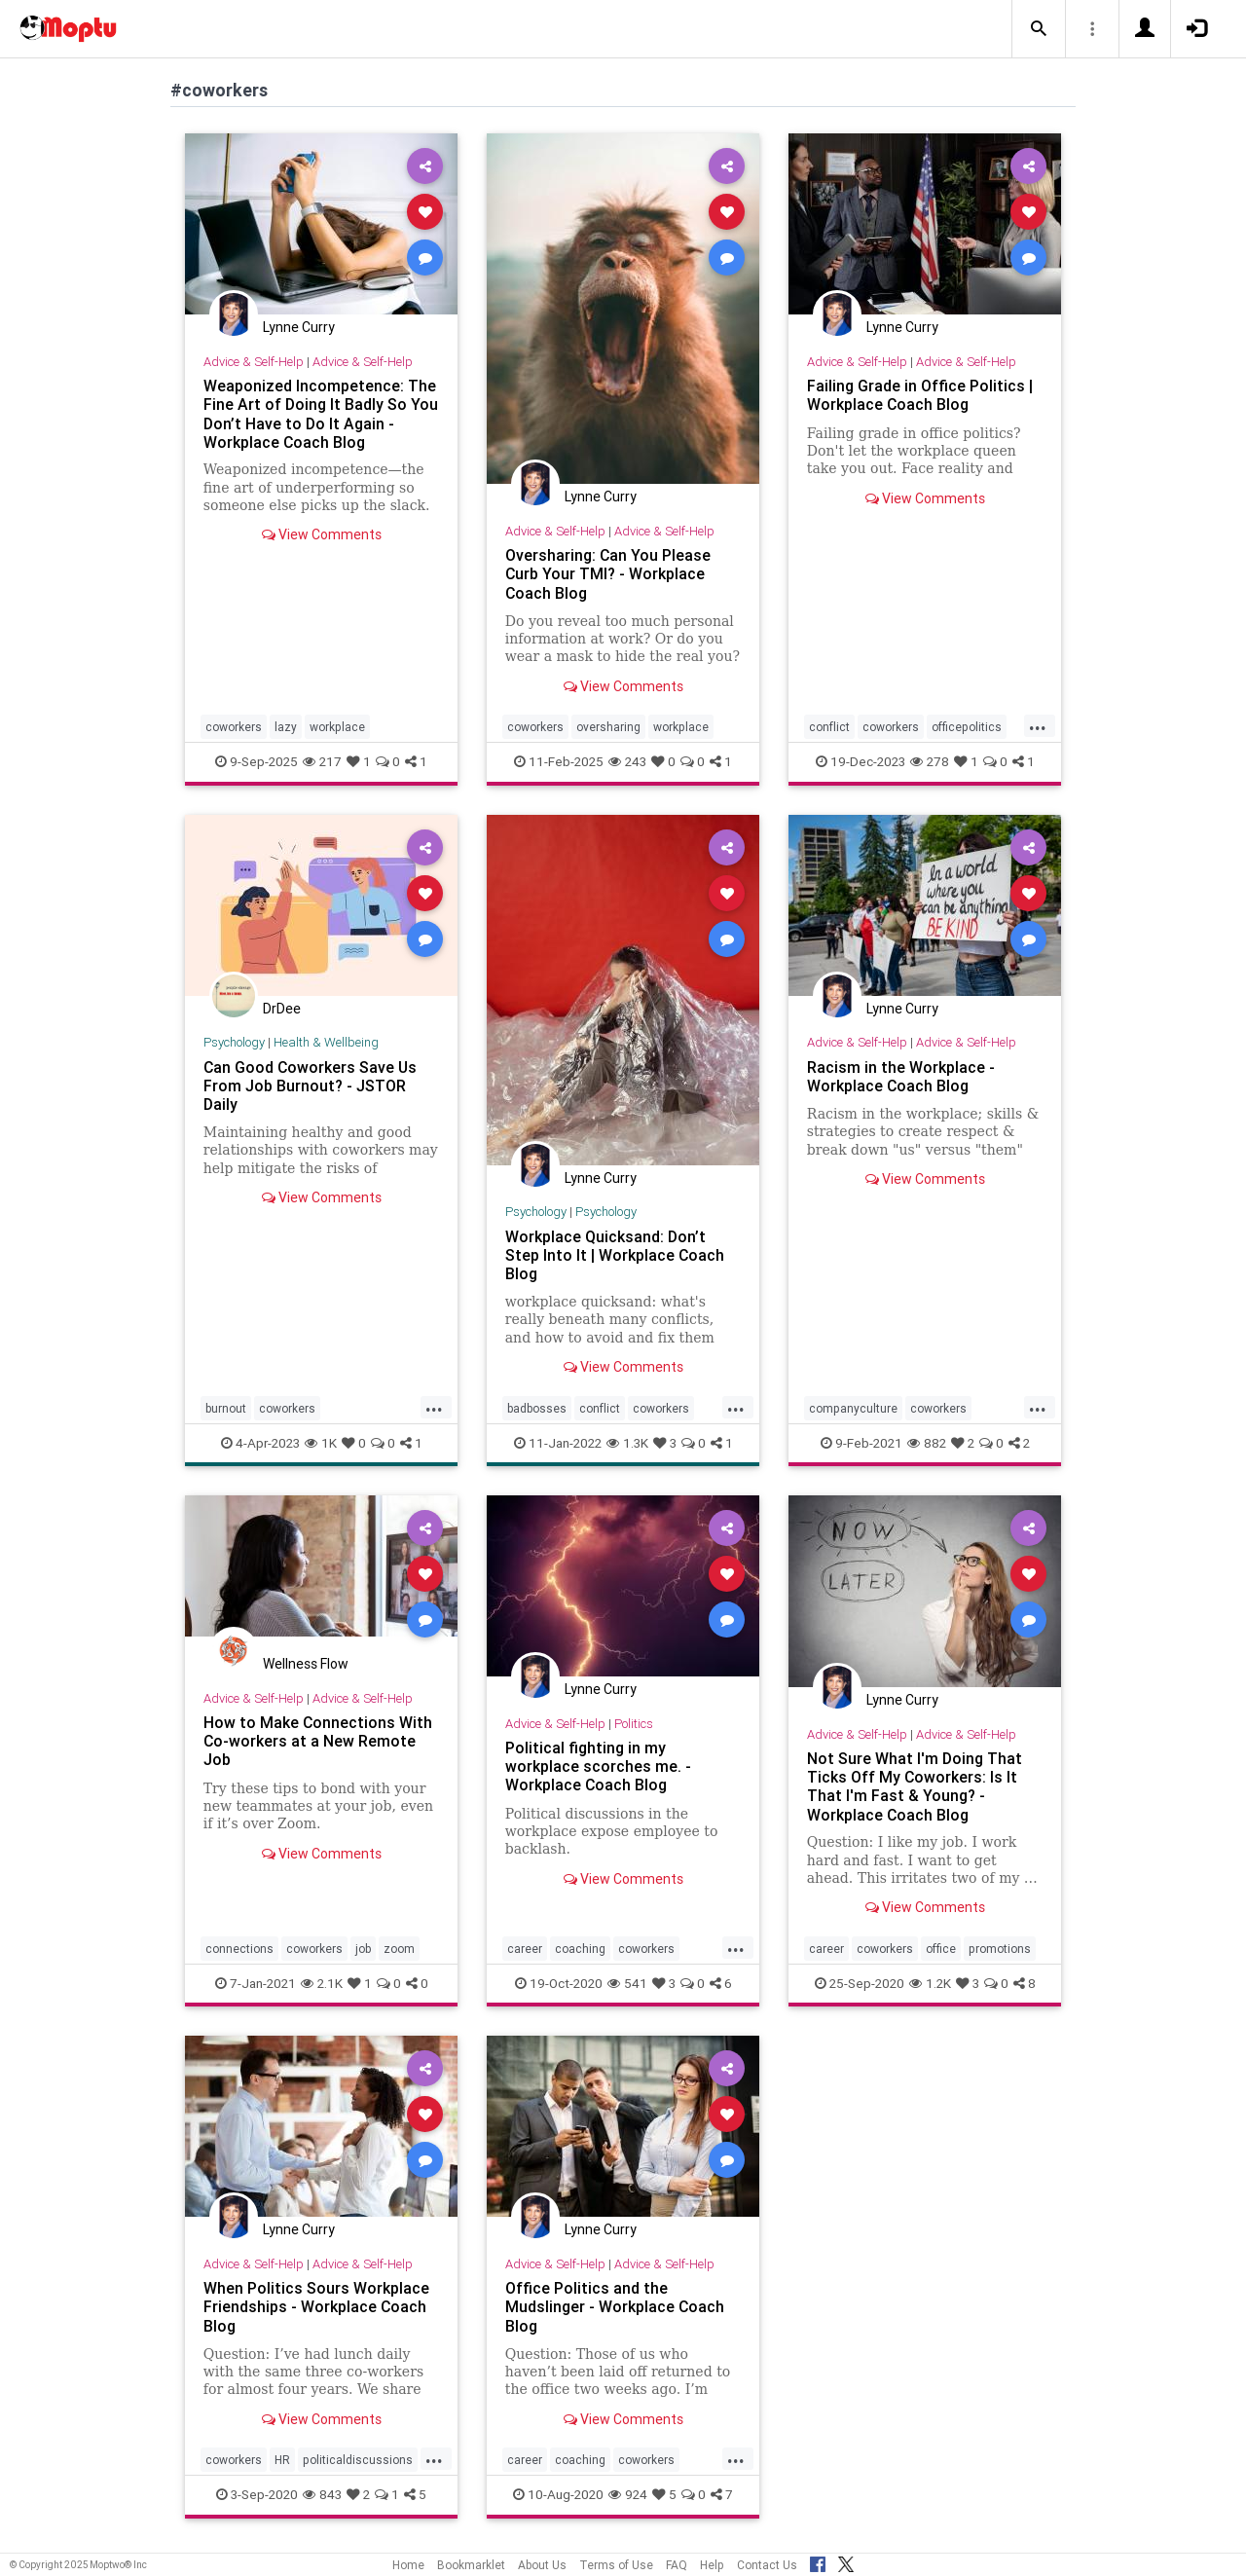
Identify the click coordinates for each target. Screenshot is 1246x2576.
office (941, 1948)
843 (322, 2494)
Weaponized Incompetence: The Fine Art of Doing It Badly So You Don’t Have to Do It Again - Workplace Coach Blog (320, 413)
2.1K (322, 1983)
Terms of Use (616, 2565)
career (524, 1948)
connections (239, 1948)
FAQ (676, 2565)
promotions (1000, 1948)
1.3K (627, 1443)
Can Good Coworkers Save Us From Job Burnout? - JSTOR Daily (311, 1085)
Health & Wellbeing (326, 1042)
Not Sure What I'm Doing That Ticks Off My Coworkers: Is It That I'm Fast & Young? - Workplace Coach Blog (914, 1785)
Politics (633, 1723)
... (1037, 725)
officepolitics (967, 726)
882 (926, 1443)
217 (322, 761)
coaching (580, 1948)
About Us (542, 2565)
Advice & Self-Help (253, 361)
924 (627, 2494)
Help (712, 2565)
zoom (399, 1948)
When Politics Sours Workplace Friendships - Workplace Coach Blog (316, 2306)
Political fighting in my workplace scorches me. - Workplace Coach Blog (598, 1766)
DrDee (282, 1008)
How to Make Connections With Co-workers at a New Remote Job (318, 1740)
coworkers (233, 726)
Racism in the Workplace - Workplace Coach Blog (901, 1076)
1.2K (930, 1983)
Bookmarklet (471, 2565)
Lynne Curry (299, 327)
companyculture (853, 1408)
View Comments (322, 534)
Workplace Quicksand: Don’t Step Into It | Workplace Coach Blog (615, 1255)
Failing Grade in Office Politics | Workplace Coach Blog (920, 395)
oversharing (608, 726)
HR (282, 2459)
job (363, 1948)
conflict (829, 726)
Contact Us (767, 2565)
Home (408, 2565)
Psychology (234, 1042)
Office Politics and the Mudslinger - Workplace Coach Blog (615, 2306)
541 (627, 1983)
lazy (286, 726)
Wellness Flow (305, 1664)
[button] (1038, 29)
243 (627, 761)
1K (321, 1443)
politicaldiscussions (358, 2459)
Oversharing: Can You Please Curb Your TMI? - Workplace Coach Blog (608, 573)
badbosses (537, 1408)
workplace (337, 726)
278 (929, 761)
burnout (225, 1408)
